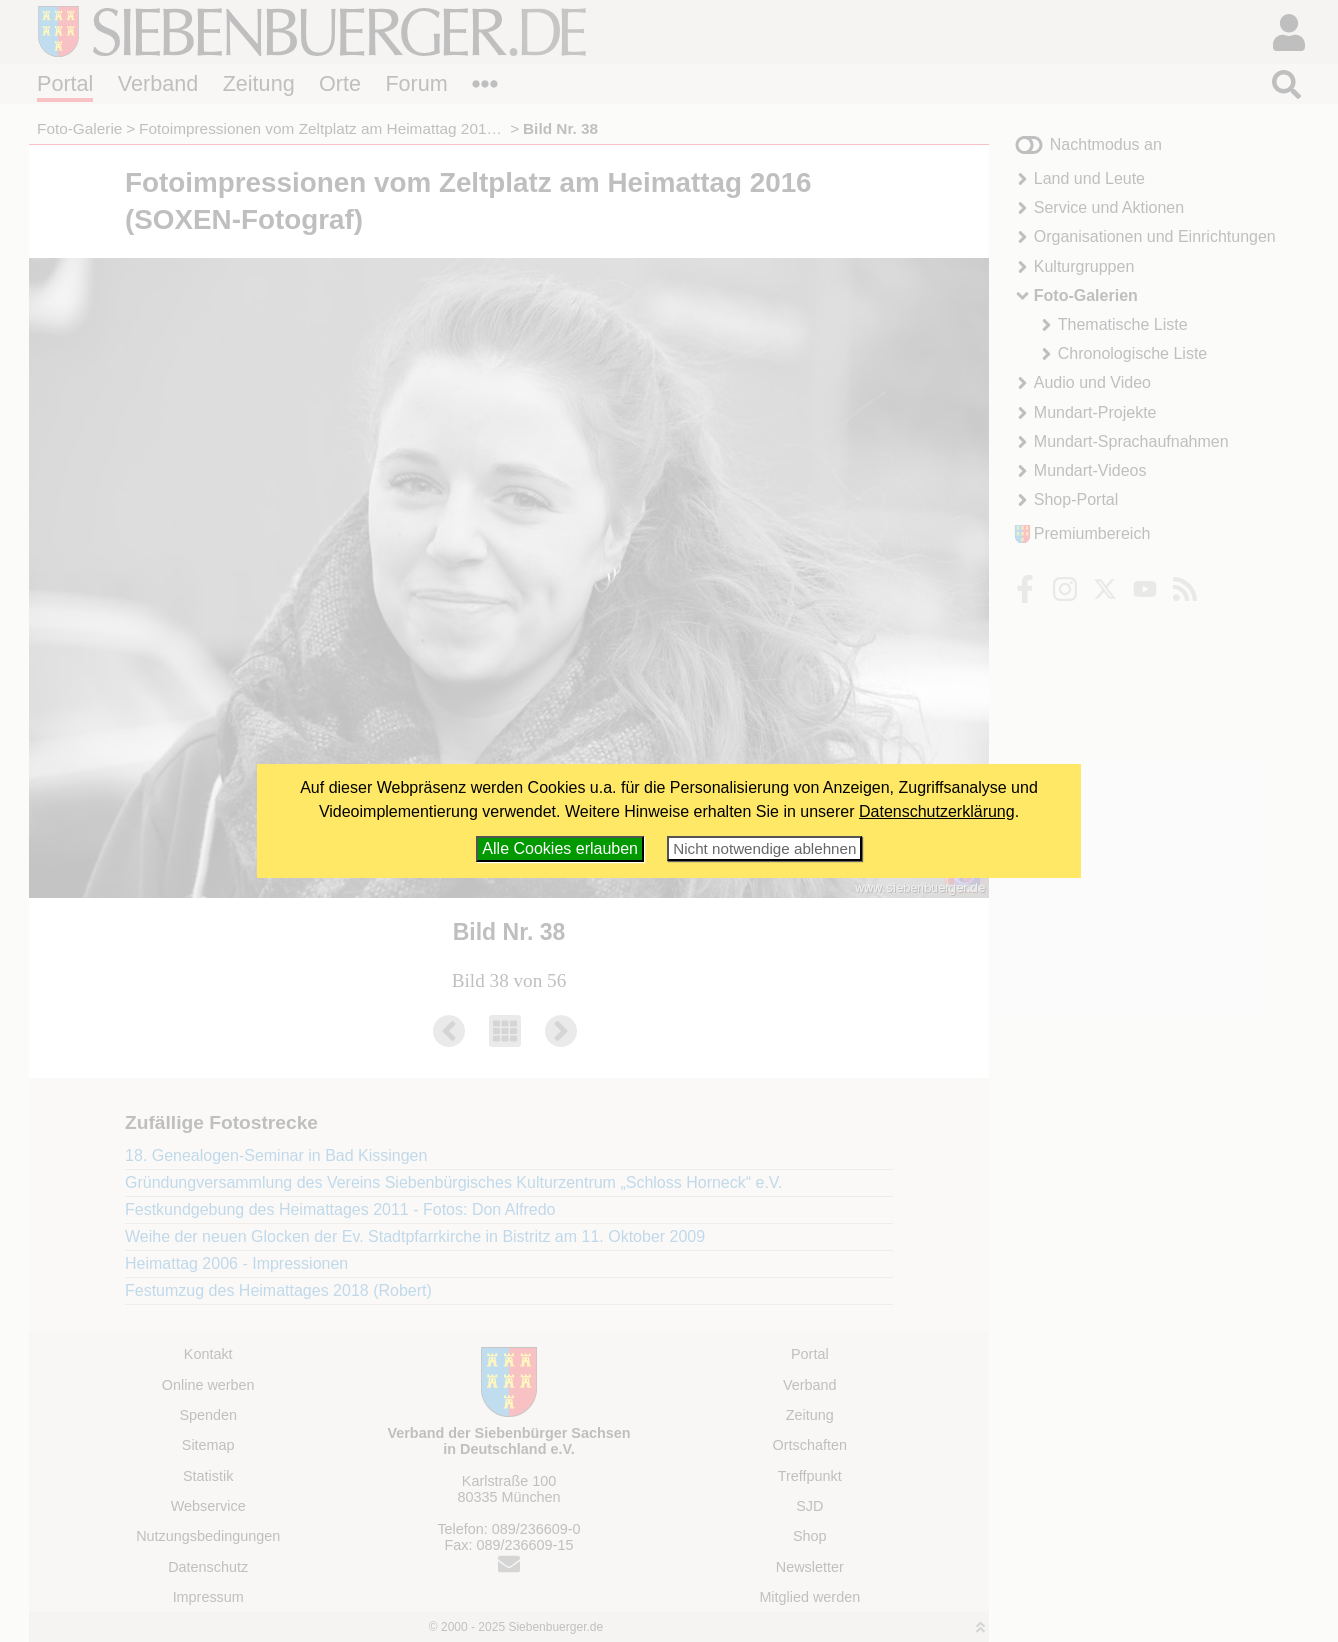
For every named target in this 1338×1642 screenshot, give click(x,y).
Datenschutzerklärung (937, 811)
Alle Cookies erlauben (560, 848)
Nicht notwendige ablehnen (764, 848)
